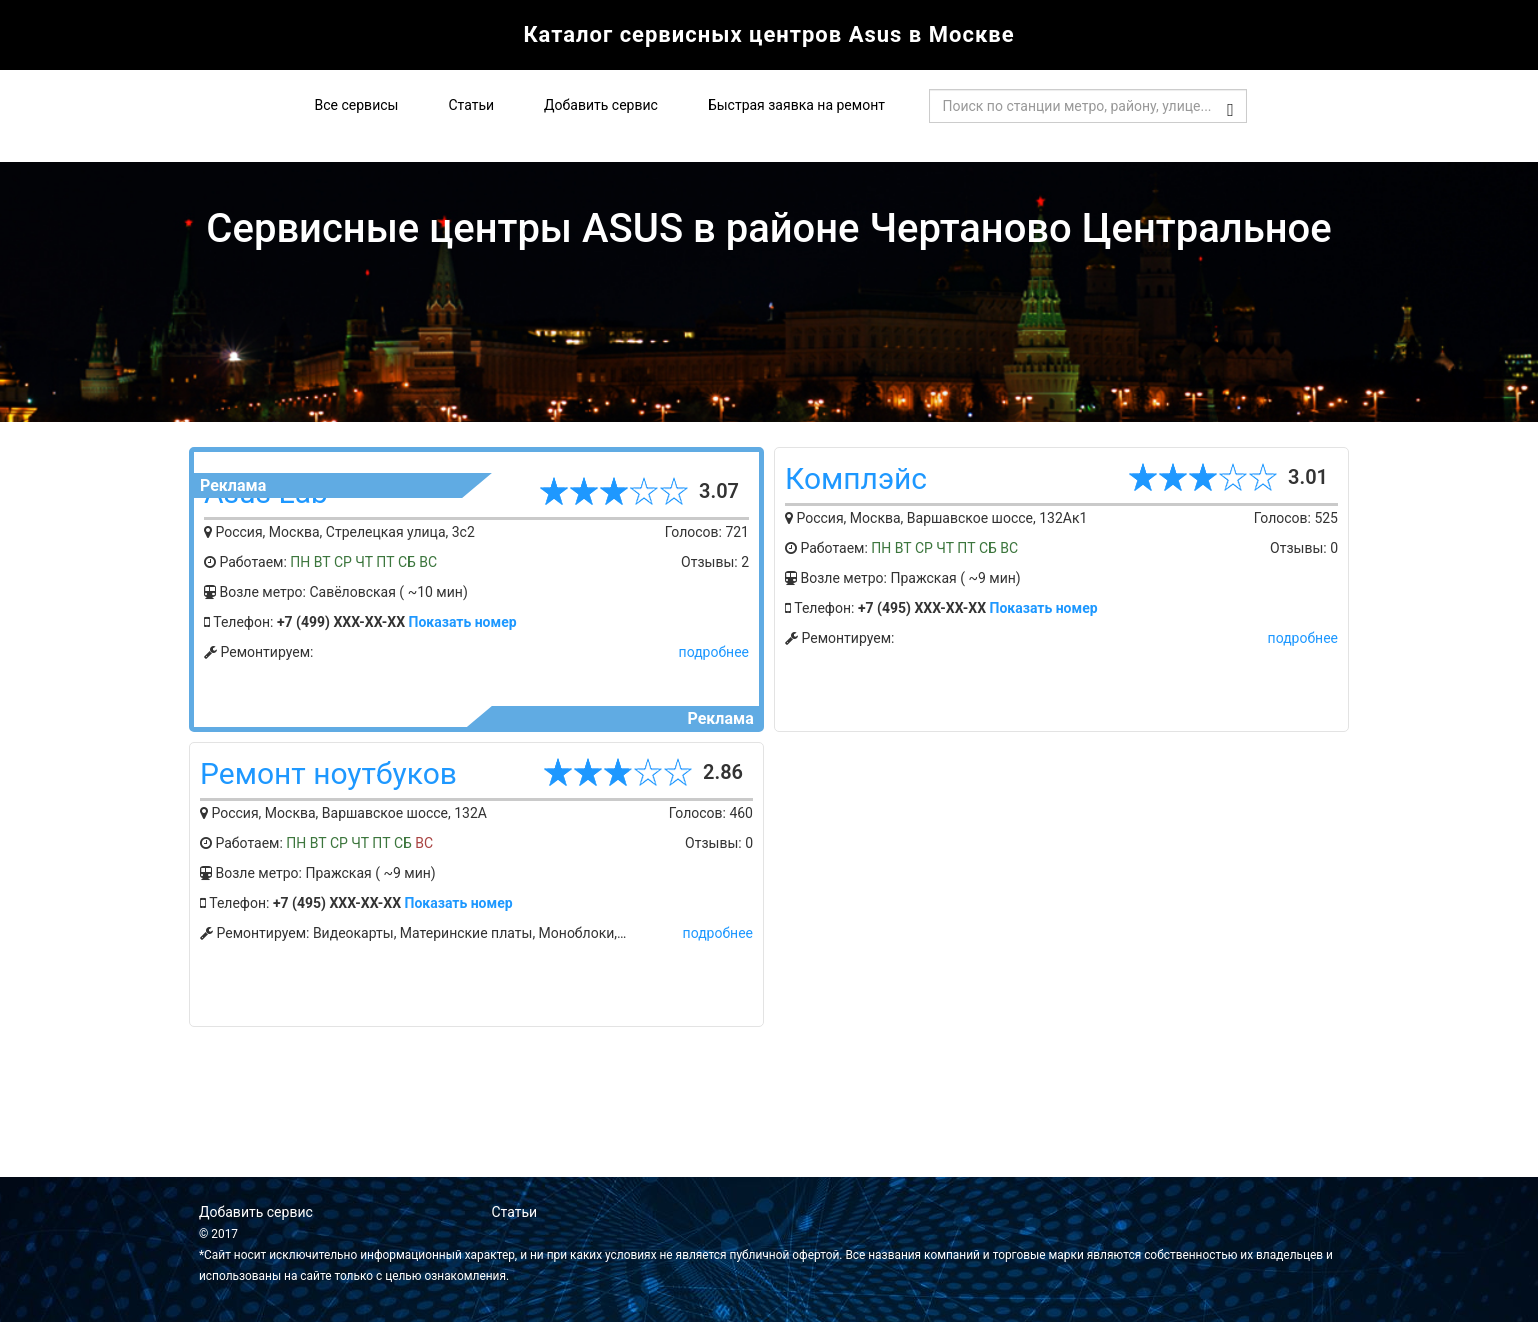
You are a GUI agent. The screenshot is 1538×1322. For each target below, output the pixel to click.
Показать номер (463, 622)
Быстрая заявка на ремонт (796, 105)
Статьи (471, 105)
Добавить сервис (601, 105)
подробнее (714, 652)
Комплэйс (856, 478)
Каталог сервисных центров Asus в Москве (768, 34)
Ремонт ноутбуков (328, 773)
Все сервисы (357, 105)
